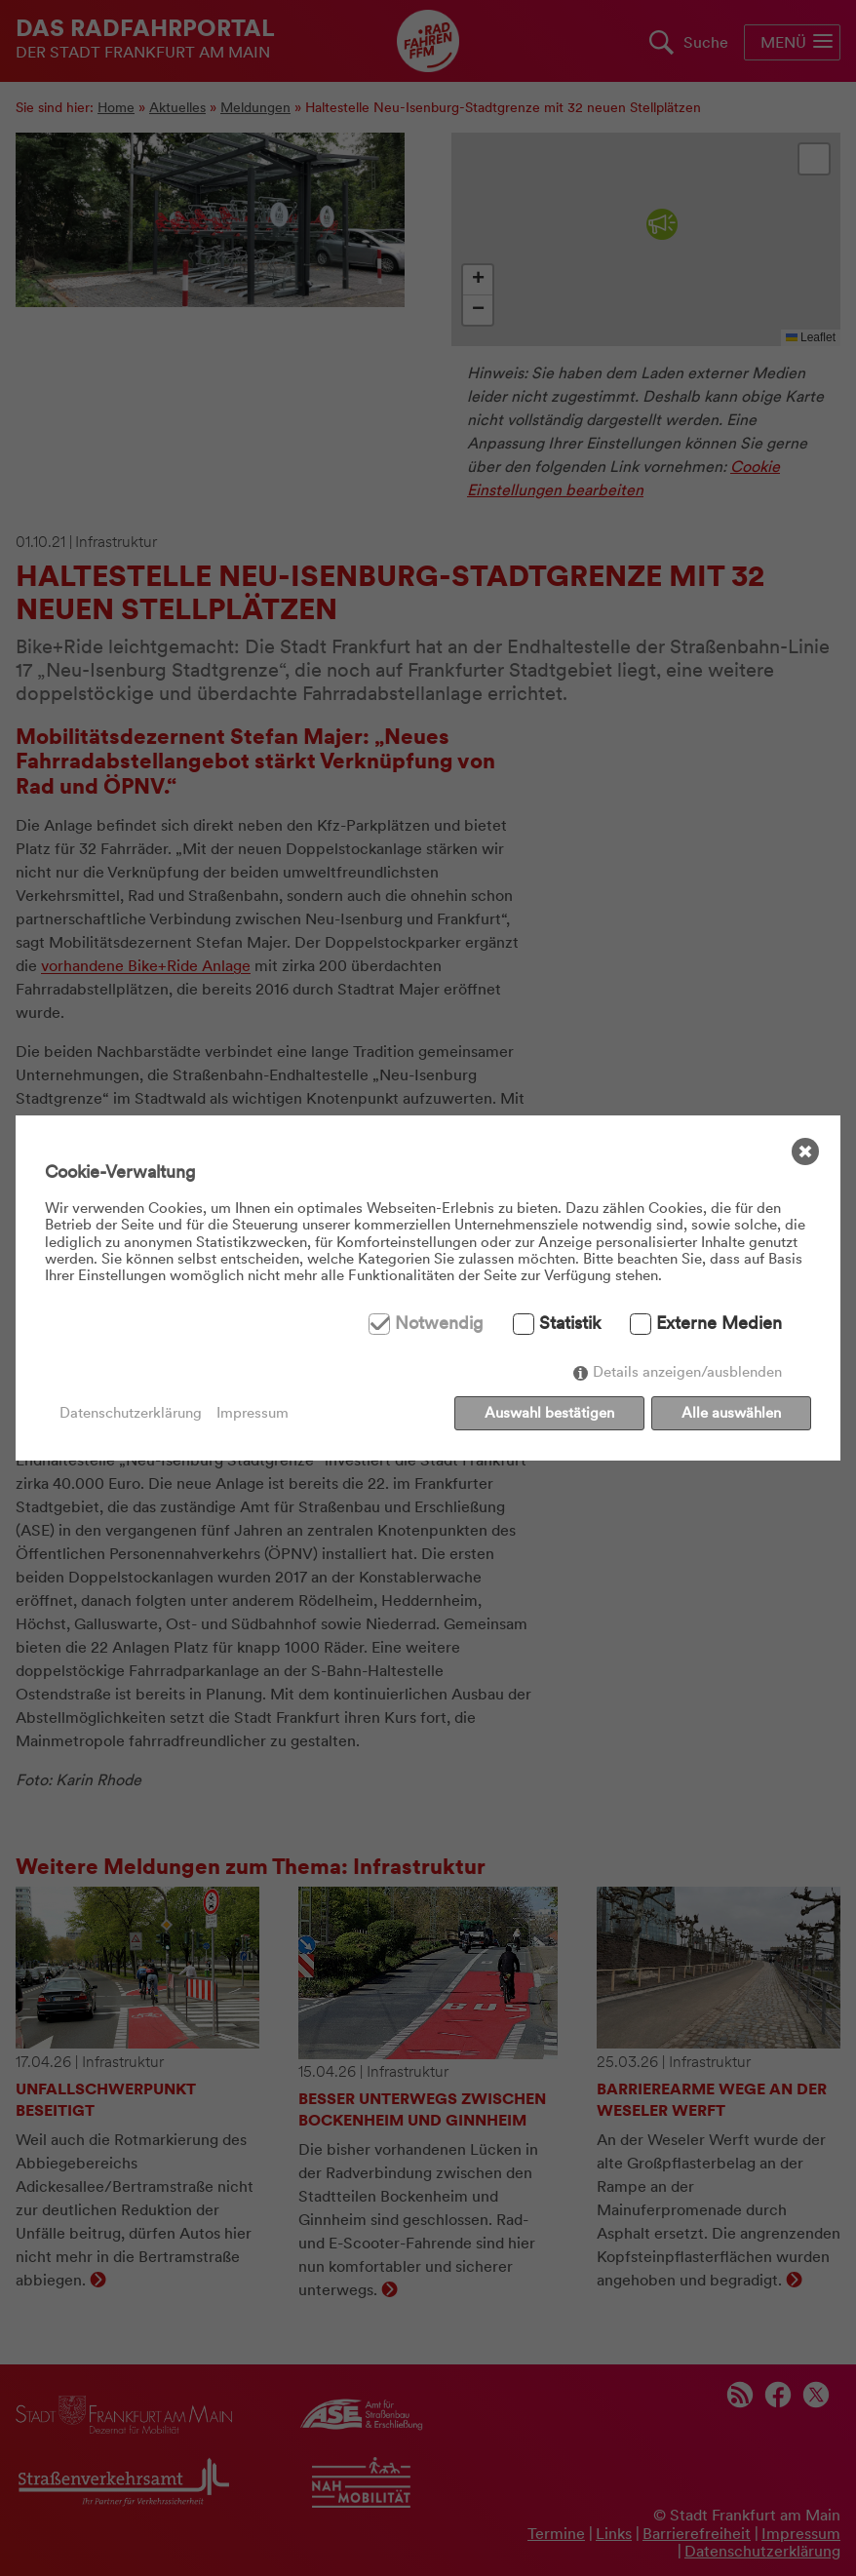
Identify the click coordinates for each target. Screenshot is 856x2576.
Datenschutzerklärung (130, 1413)
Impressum (252, 1413)
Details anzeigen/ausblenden (687, 1373)
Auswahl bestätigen (549, 1413)
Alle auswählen (731, 1413)
